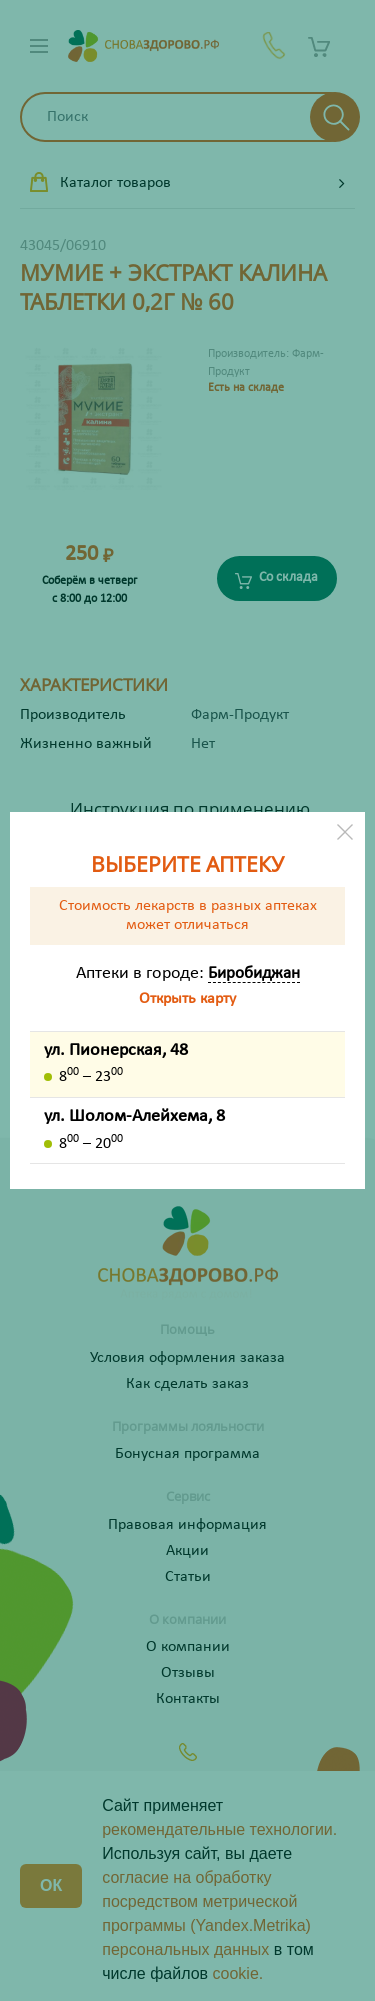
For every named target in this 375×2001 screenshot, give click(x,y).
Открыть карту (187, 999)
